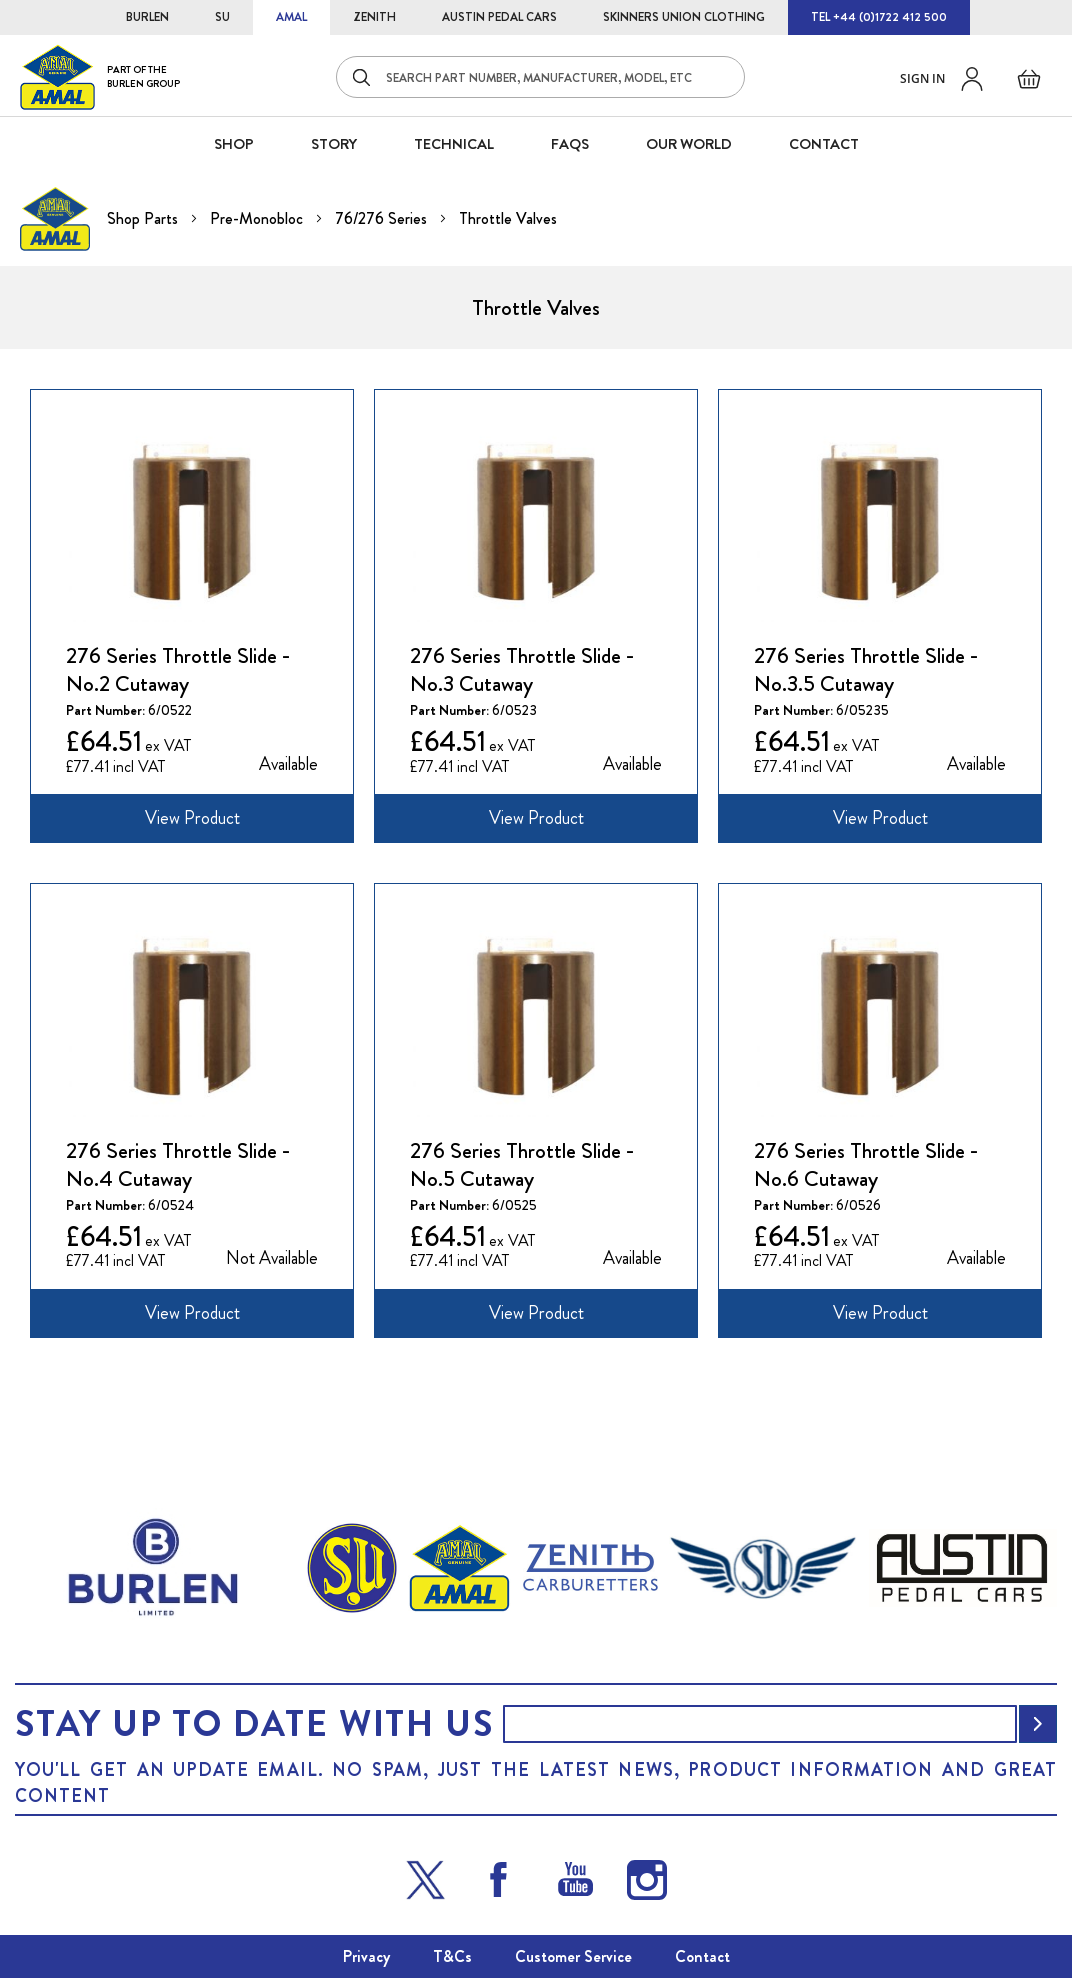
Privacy (366, 1956)
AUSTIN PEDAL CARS (499, 17)
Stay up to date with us (254, 1724)
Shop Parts (144, 218)
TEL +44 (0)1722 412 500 (879, 17)
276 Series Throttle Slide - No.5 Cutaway (522, 1165)
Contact (702, 1956)
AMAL (291, 17)
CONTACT (824, 144)
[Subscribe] (1038, 1724)
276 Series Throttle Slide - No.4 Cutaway (178, 1165)
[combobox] (540, 77)
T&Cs (452, 1956)
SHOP (234, 144)
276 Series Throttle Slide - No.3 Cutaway (522, 670)
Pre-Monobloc (258, 218)
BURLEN (147, 17)
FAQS (570, 144)
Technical (454, 144)
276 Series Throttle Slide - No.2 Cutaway (178, 670)
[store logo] (100, 76)
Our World (689, 144)
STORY (334, 144)
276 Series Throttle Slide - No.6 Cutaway (866, 1165)
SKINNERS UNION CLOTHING (684, 17)
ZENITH (374, 17)
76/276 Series (383, 218)
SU (222, 17)
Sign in (922, 78)
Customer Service (573, 1956)
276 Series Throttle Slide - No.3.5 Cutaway (866, 670)
